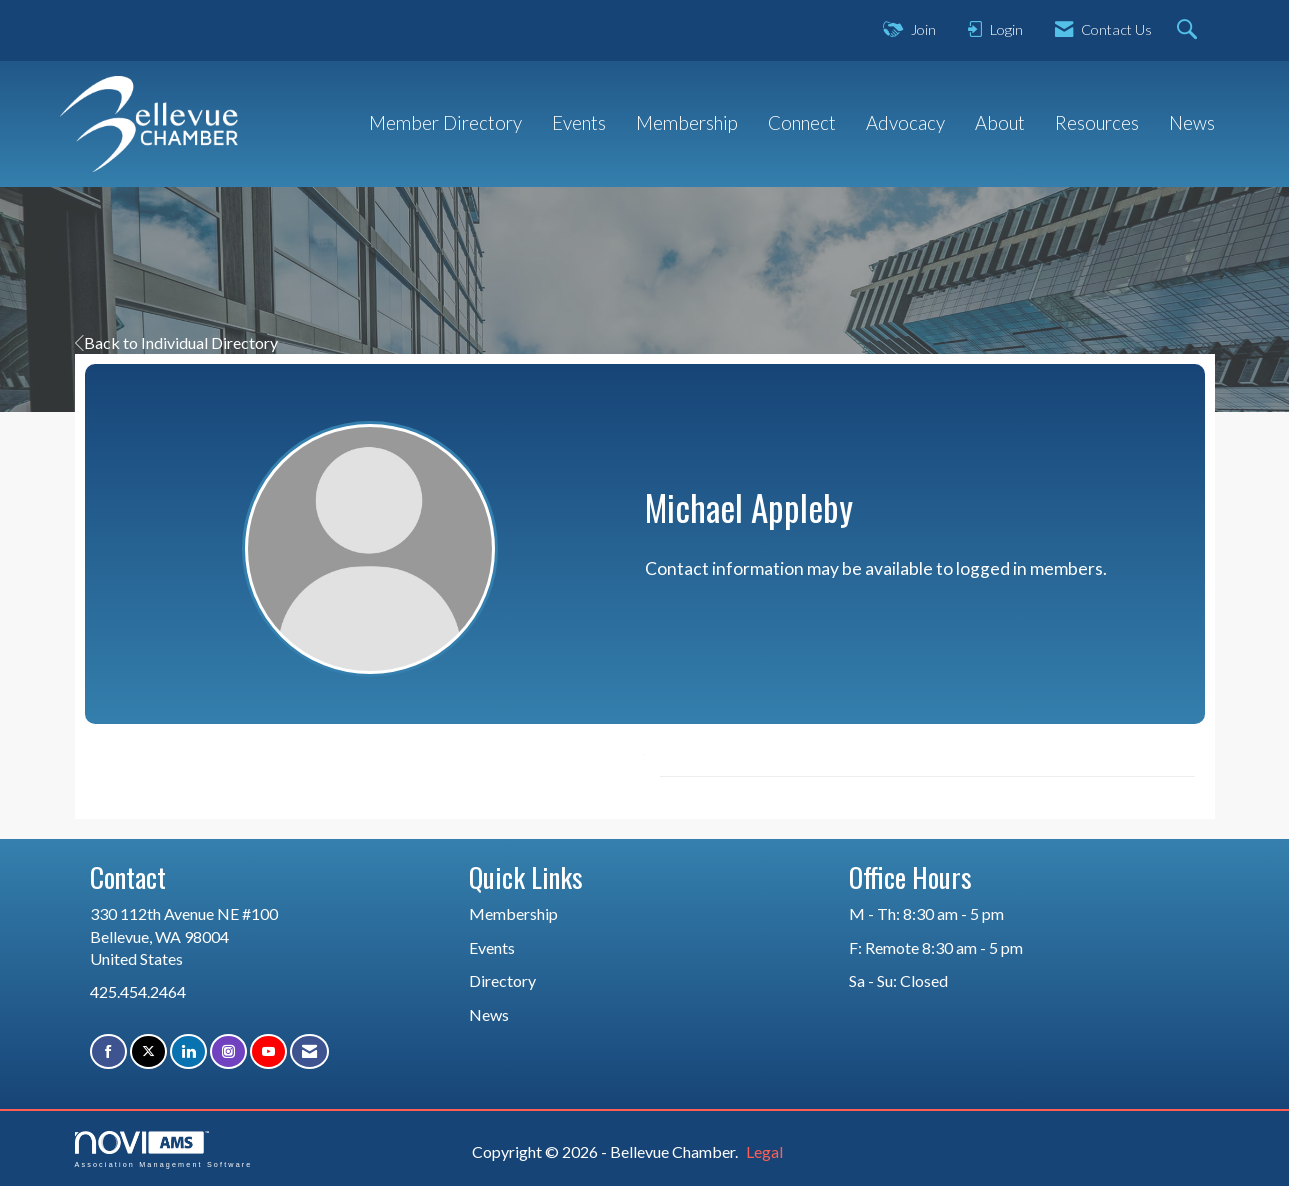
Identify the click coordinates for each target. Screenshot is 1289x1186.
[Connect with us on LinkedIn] (188, 1051)
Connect (802, 123)
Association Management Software (164, 1149)
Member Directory (445, 123)
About (1000, 123)
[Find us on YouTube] (268, 1051)
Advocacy (905, 123)
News (1192, 123)
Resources (1097, 123)
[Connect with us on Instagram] (228, 1051)
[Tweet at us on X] (148, 1051)
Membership (687, 123)
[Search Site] (1189, 30)
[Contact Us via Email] (309, 1051)
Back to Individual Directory (176, 342)
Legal (764, 1151)
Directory (502, 980)
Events (579, 123)
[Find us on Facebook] (108, 1051)
